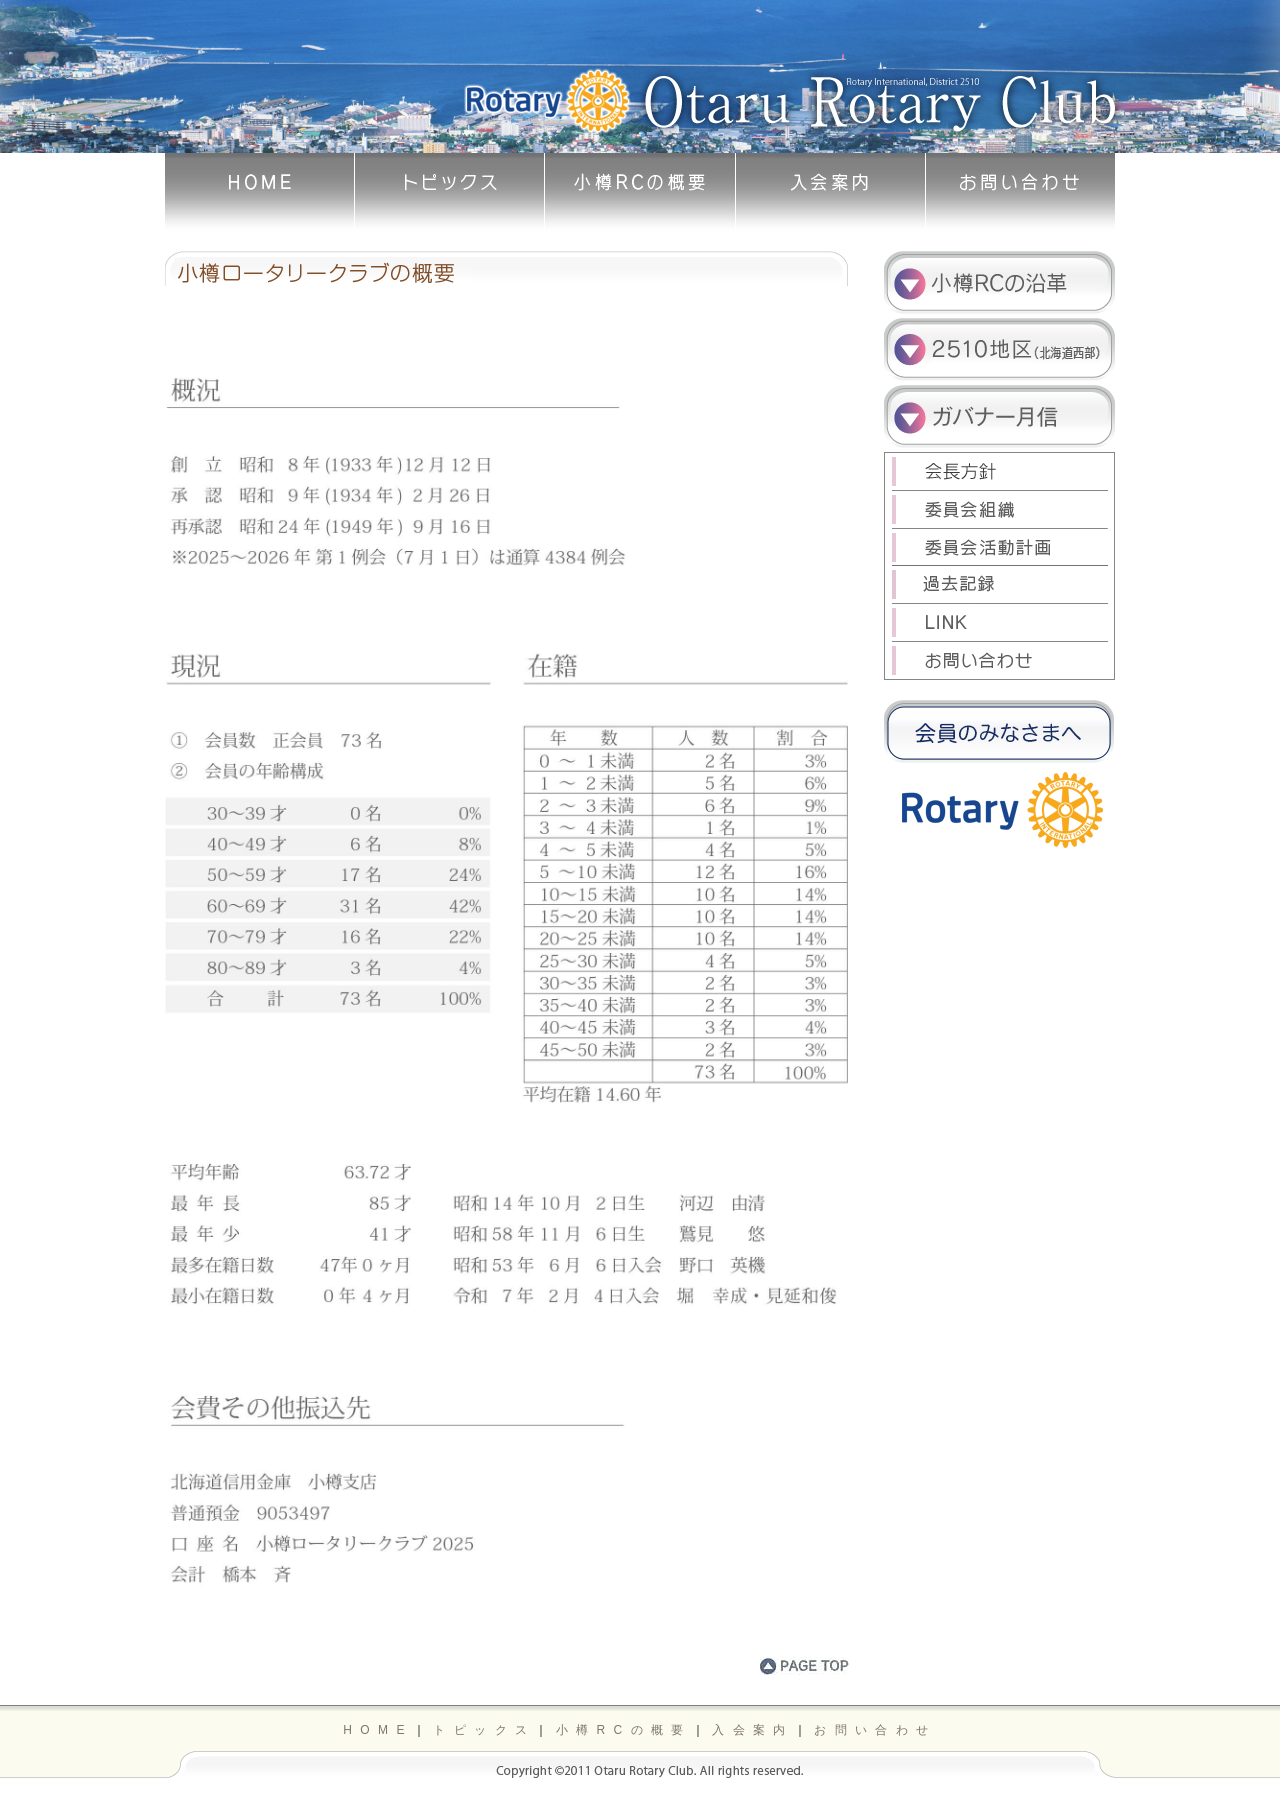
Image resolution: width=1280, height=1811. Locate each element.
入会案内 (753, 1730)
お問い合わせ (875, 1730)
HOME (378, 1730)
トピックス (484, 1730)
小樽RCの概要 (624, 1730)
